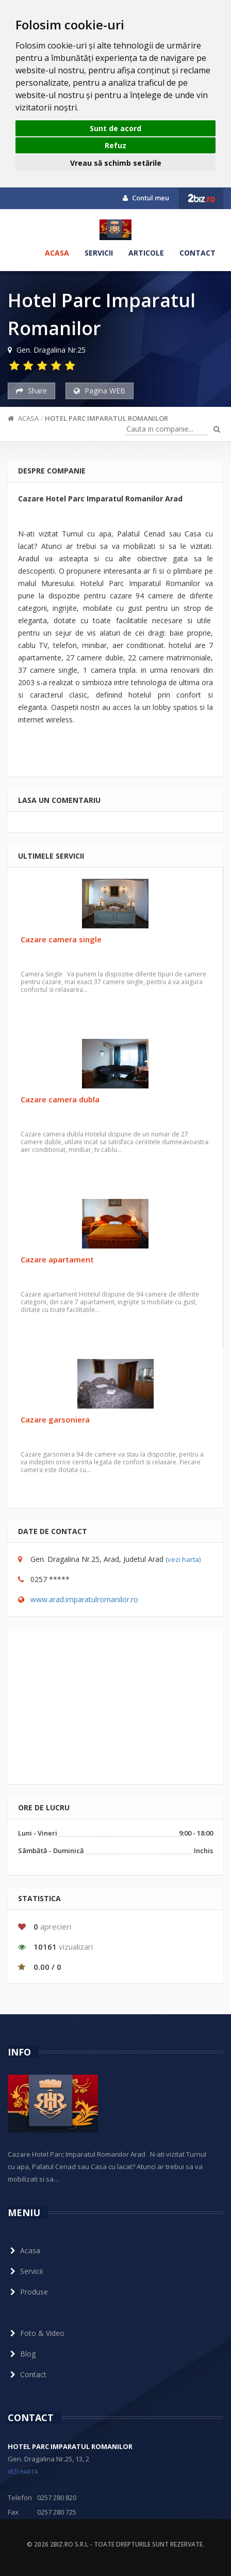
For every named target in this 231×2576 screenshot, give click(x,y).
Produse (28, 2292)
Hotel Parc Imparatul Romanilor (106, 418)
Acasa (57, 253)
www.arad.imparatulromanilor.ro (84, 1599)
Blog (22, 2354)
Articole (146, 253)
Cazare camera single (61, 939)
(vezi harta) (183, 1559)
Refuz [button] (115, 145)
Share (31, 391)
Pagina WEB (99, 391)
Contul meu (146, 197)
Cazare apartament (57, 1259)
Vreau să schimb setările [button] (115, 163)
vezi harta (23, 2471)
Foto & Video (36, 2333)
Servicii (99, 253)
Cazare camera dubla (60, 1099)
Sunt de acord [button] (115, 128)
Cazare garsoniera (55, 1419)
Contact (197, 253)
